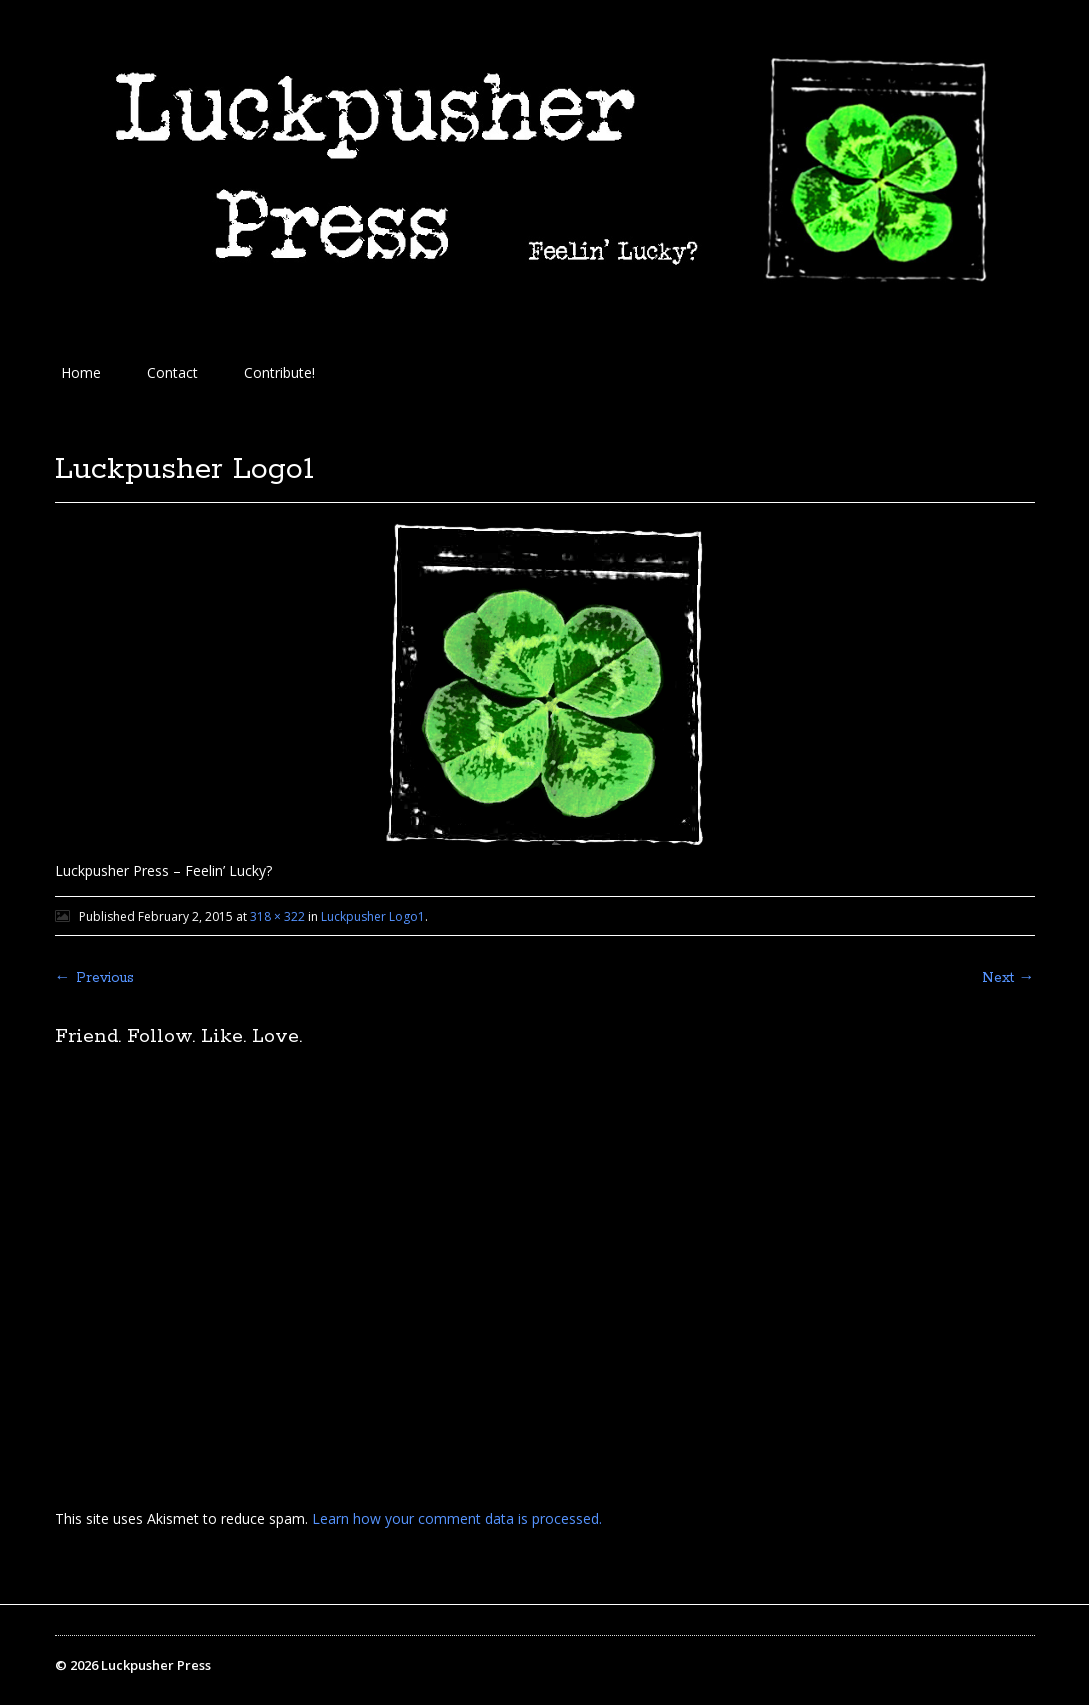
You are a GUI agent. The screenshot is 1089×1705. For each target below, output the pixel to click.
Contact (172, 372)
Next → (1008, 978)
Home (81, 372)
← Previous (94, 978)
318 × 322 (277, 916)
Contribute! (279, 372)
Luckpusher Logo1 (373, 916)
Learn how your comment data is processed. (457, 1518)
